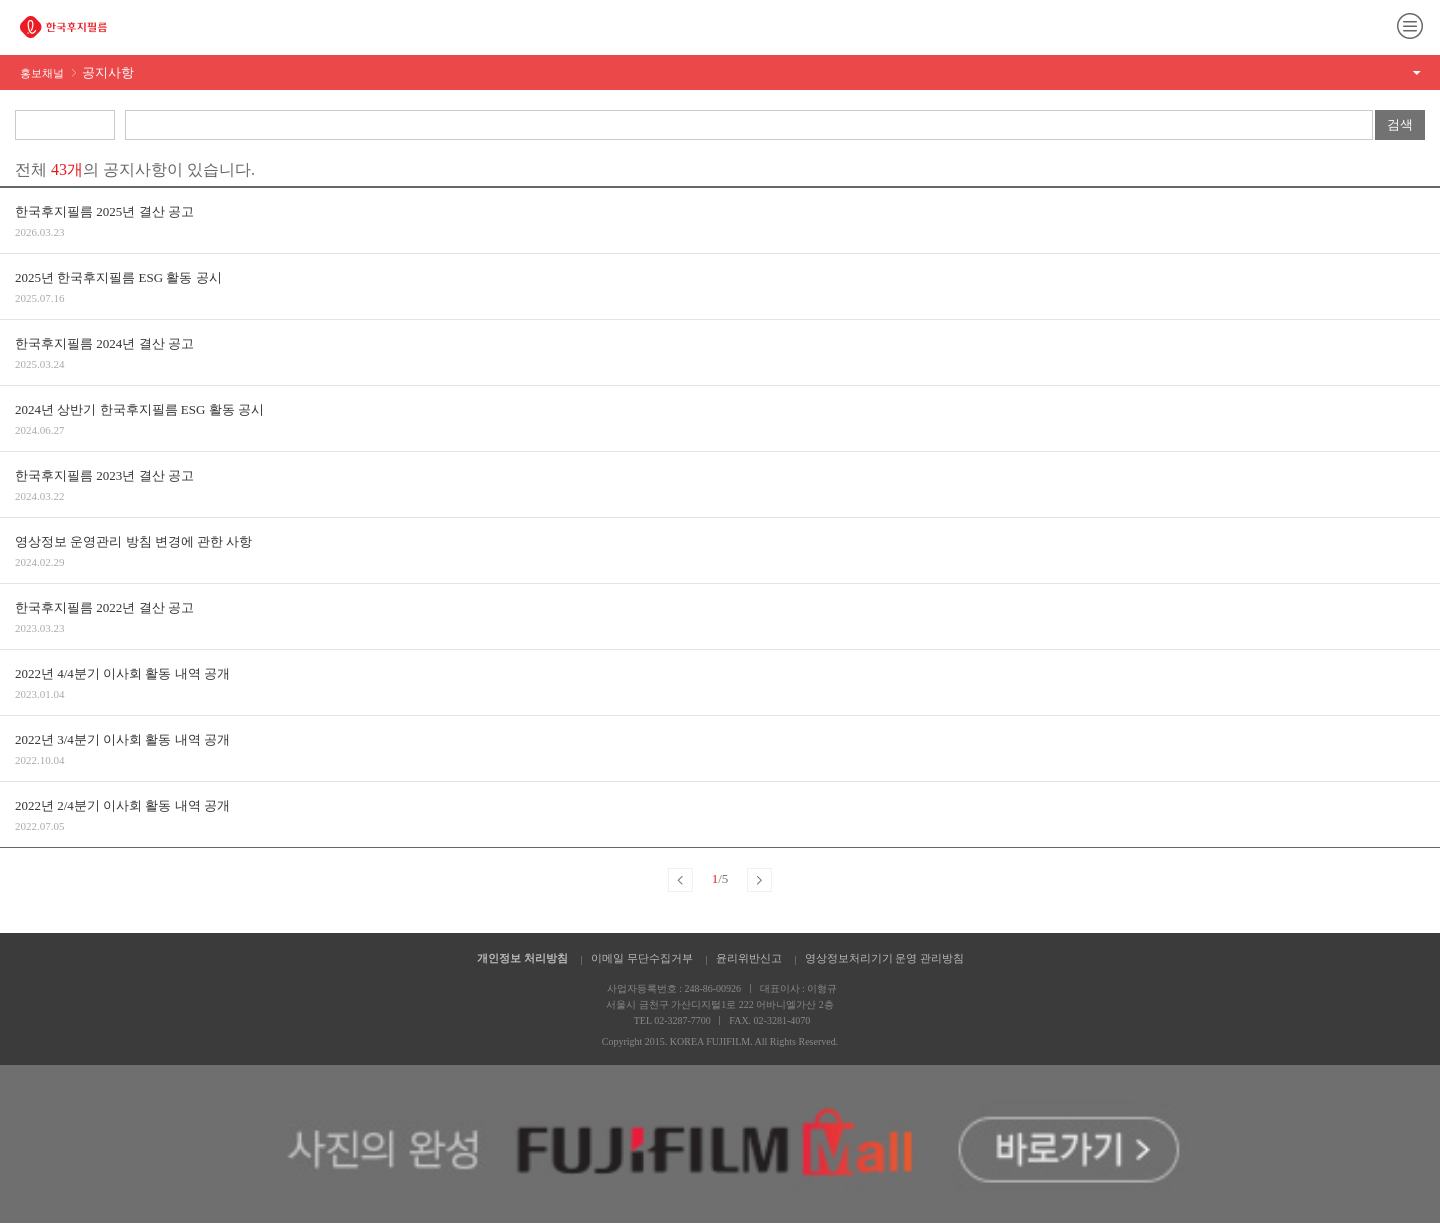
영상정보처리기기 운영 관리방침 (885, 958)
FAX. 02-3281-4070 (769, 1020)
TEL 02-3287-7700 (672, 1020)
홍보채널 (77, 72)
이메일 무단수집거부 (642, 958)
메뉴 (1410, 26)
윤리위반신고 (749, 958)
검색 (1400, 124)
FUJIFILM (63, 27)
